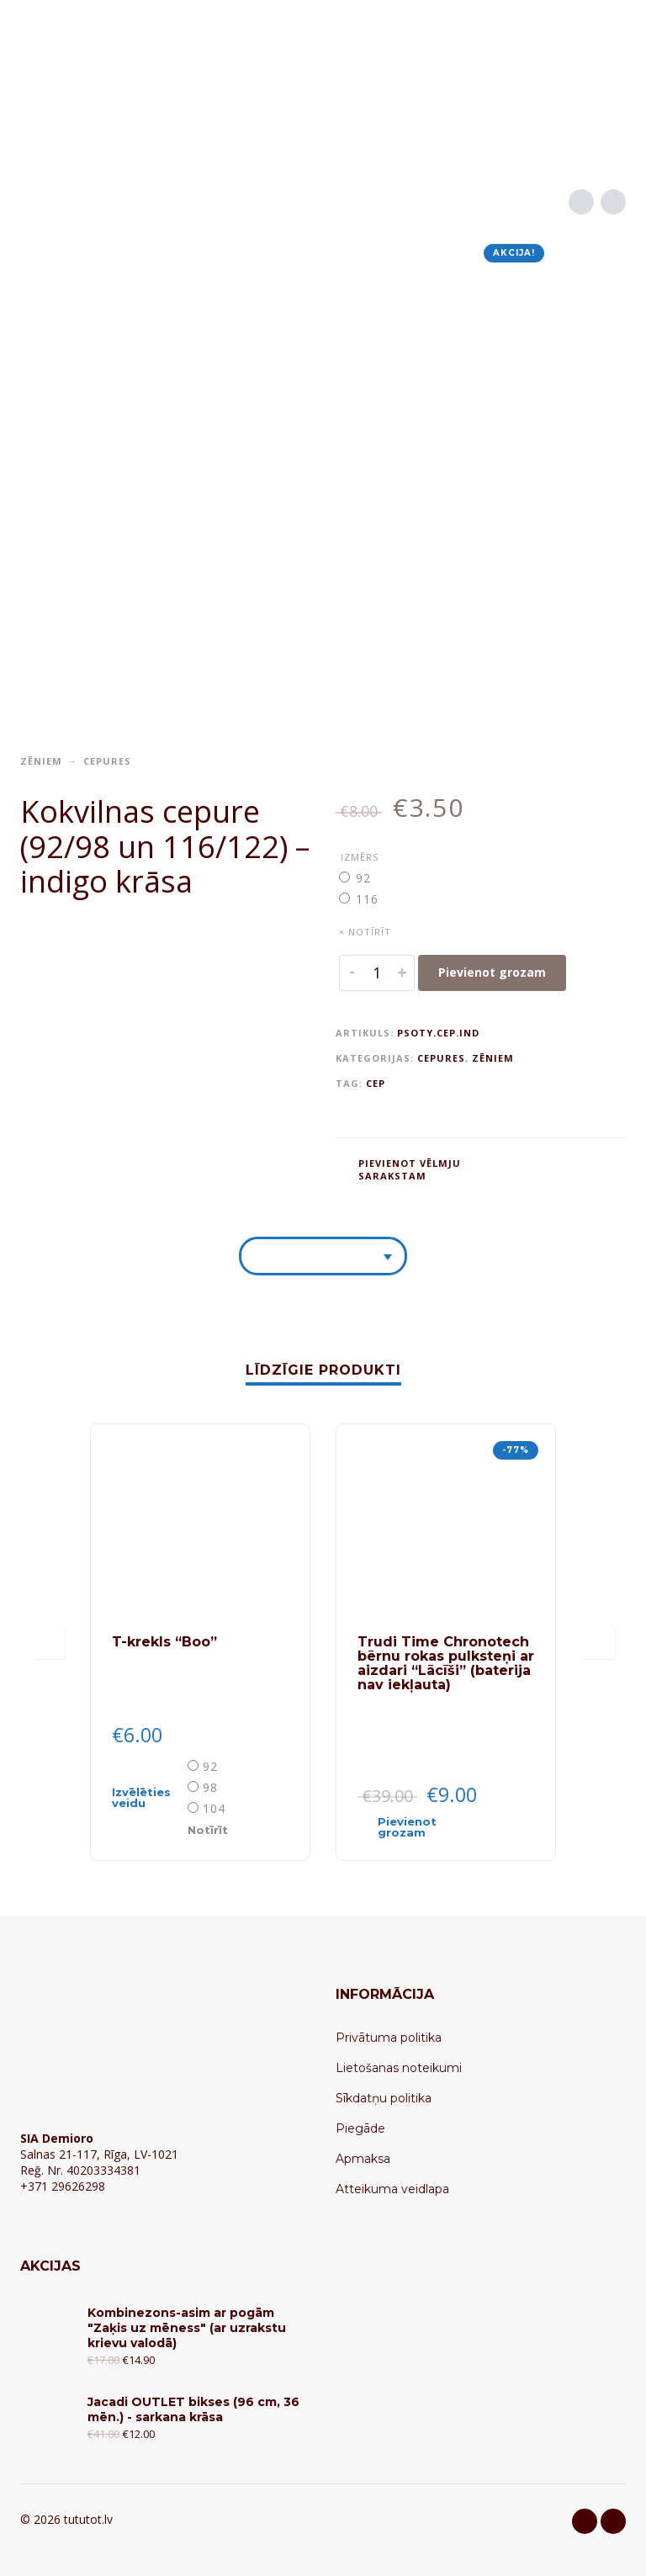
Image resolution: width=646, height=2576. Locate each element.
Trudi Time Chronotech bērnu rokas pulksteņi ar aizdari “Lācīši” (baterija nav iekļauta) (445, 1663)
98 (210, 1787)
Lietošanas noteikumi (399, 2067)
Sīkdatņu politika (384, 2098)
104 (214, 1808)
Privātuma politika (389, 2037)
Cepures (107, 761)
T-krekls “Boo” (164, 1642)
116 (367, 899)
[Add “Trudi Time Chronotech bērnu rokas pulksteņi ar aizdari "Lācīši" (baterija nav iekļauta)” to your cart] (415, 1827)
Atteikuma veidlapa (392, 2189)
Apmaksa (363, 2158)
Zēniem (41, 761)
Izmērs (360, 857)
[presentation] (48, 1642)
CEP (375, 1083)
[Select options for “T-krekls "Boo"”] (148, 1798)
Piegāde (360, 2128)
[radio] (365, 877)
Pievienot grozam (492, 972)
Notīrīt (208, 1830)
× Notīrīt (365, 931)
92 (363, 878)
